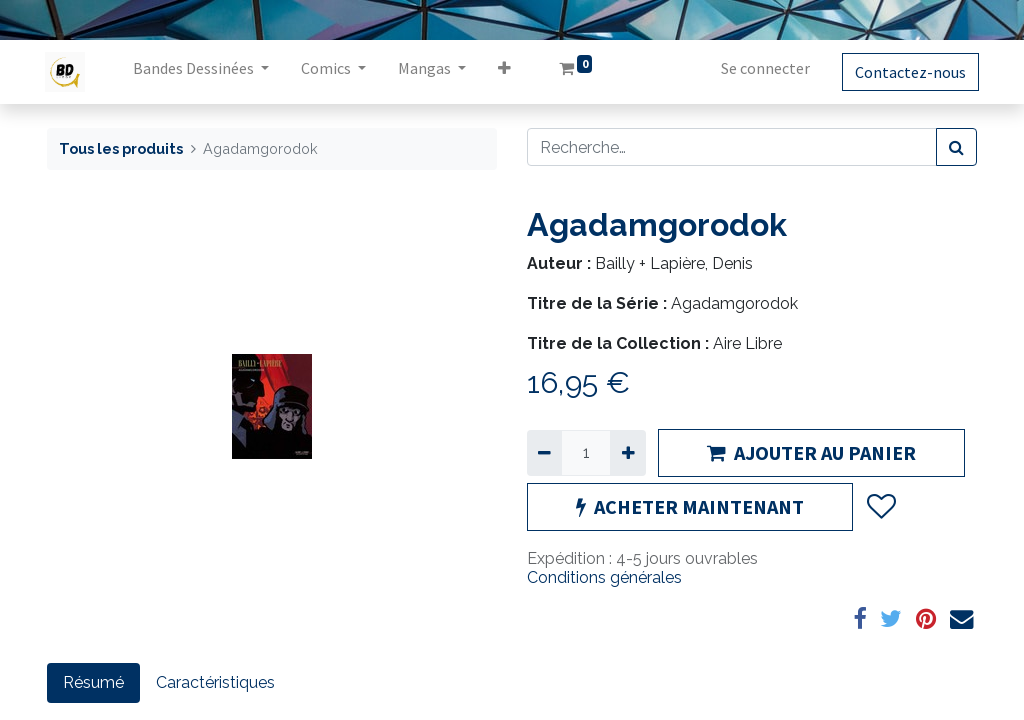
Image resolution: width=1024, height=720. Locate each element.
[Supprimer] (544, 453)
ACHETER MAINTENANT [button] (690, 506)
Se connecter (763, 68)
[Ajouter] (627, 453)
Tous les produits (121, 148)
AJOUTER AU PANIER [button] (811, 452)
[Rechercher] (956, 147)
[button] (506, 72)
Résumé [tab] (93, 682)
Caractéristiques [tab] (215, 682)
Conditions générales (604, 577)
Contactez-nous (908, 72)
